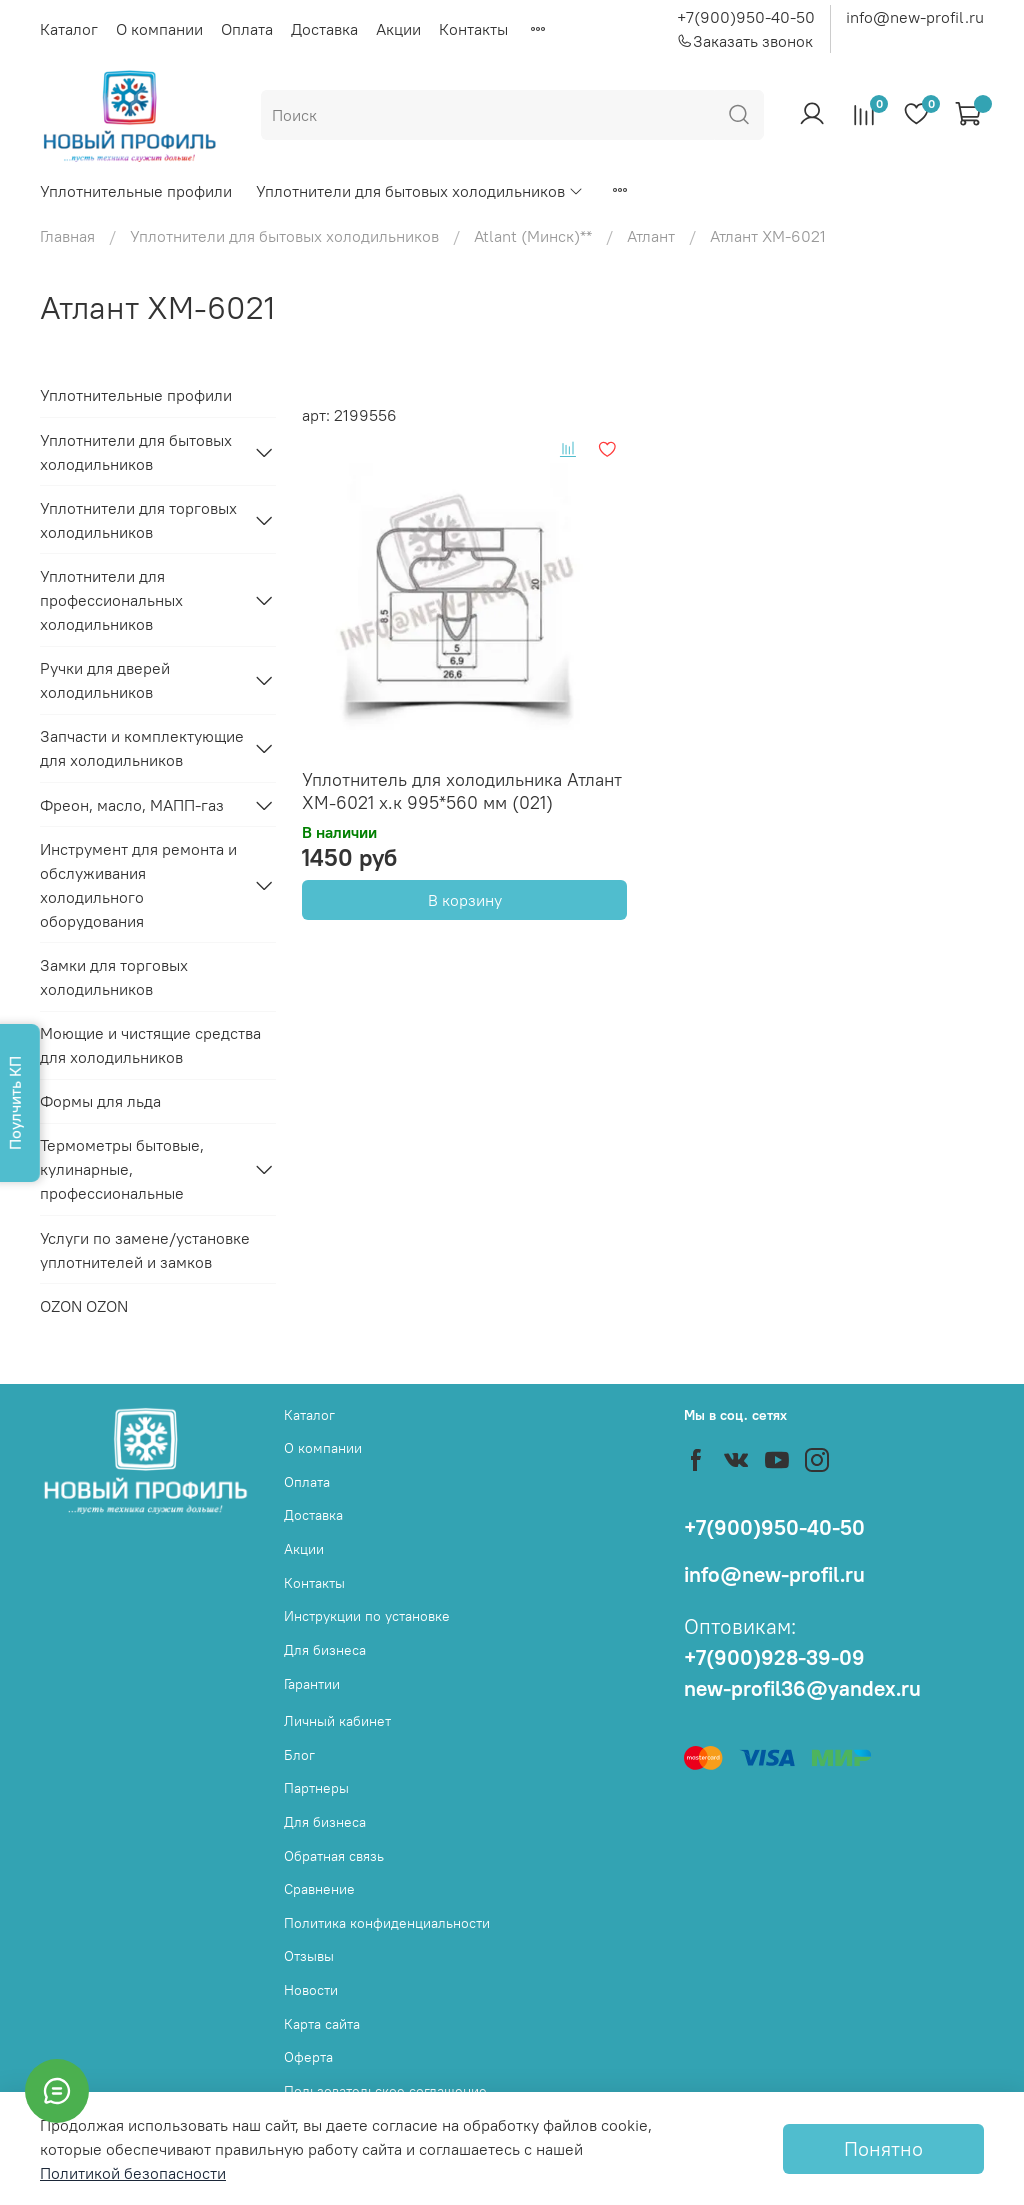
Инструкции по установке (367, 1616)
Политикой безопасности (133, 2173)
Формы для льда (100, 1101)
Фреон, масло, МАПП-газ (132, 805)
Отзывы (309, 1956)
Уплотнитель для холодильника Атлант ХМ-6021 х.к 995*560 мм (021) (462, 791)
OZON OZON (84, 1306)
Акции (398, 29)
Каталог (69, 29)
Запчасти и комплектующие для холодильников (142, 748)
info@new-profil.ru (915, 17)
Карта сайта (322, 2024)
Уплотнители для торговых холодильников (138, 520)
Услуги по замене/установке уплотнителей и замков (145, 1250)
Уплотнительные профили (136, 191)
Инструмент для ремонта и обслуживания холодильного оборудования (138, 885)
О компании (159, 29)
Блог (299, 1755)
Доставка (324, 29)
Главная (67, 236)
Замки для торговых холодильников (114, 977)
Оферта (308, 2057)
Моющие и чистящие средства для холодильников (150, 1045)
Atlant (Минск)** (533, 236)
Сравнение (319, 1889)
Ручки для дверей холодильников (105, 680)
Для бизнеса (325, 1650)
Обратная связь (334, 1856)
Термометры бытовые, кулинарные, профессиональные (122, 1169)
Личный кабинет (337, 1721)
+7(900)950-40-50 (746, 17)
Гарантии (312, 1684)
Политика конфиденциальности (387, 1923)
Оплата (247, 29)
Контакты (473, 29)
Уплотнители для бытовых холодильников (420, 191)
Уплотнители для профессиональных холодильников (111, 600)
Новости (311, 1990)
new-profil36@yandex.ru (802, 1688)
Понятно (883, 2148)
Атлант (651, 236)
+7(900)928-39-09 (774, 1657)
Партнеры (316, 1788)
